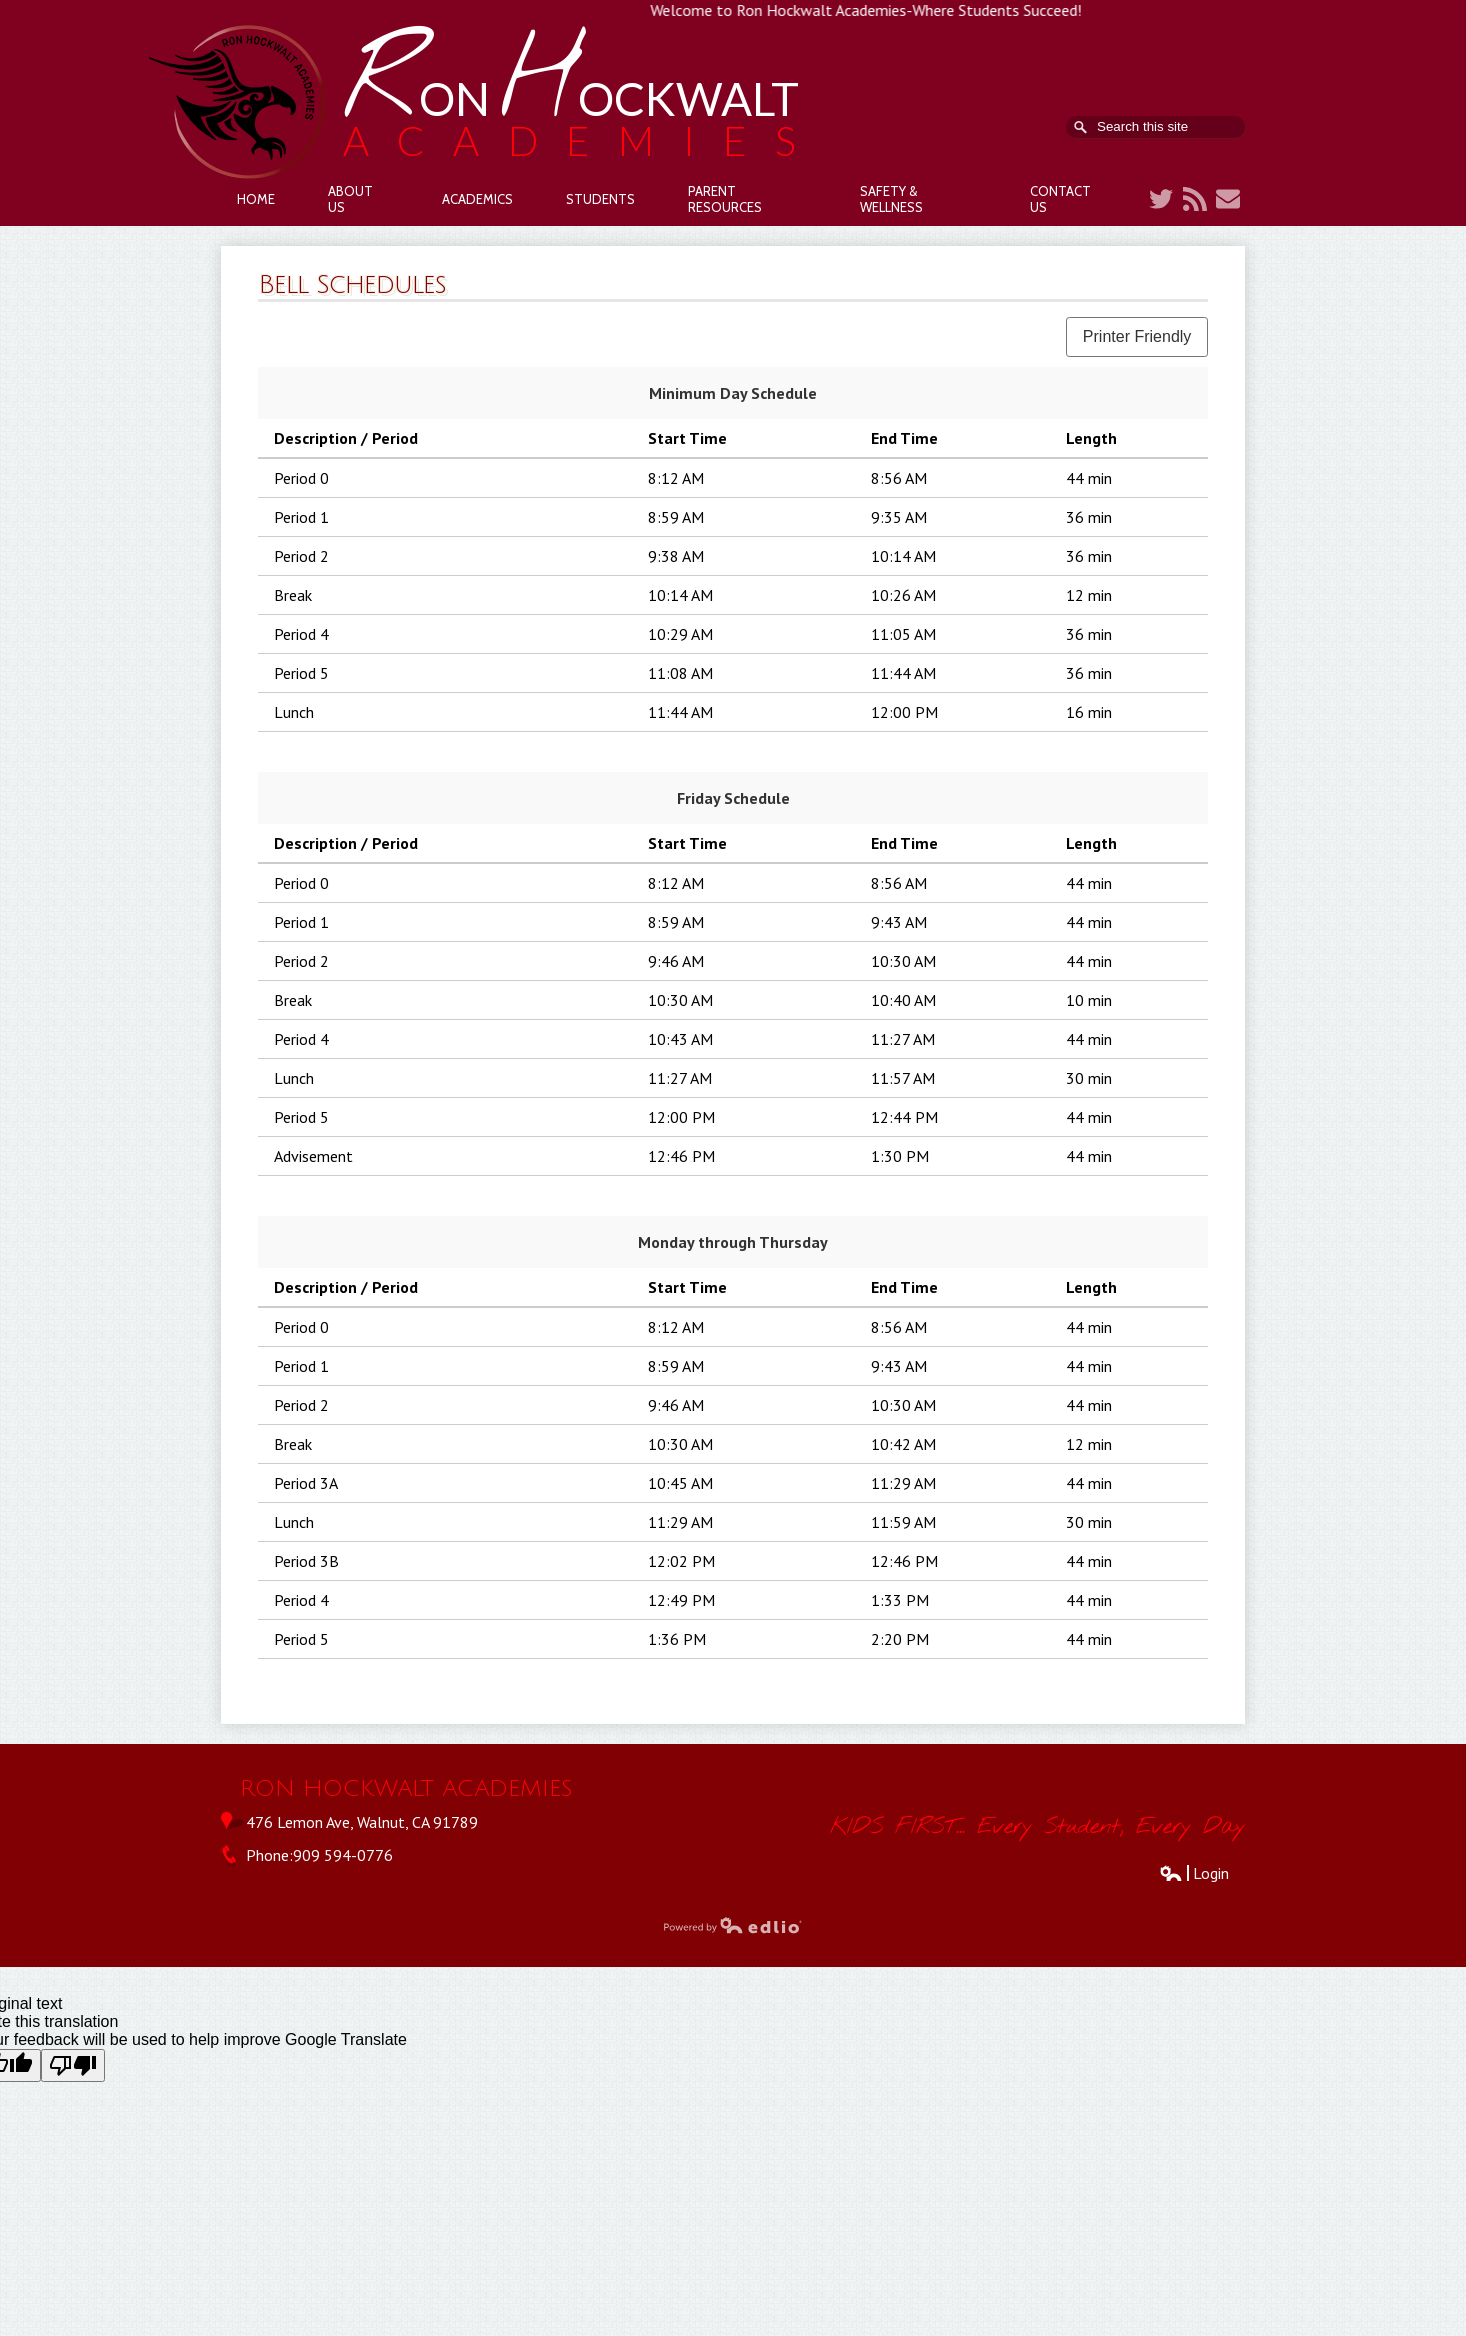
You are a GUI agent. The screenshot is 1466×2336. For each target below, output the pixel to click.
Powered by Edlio (733, 1925)
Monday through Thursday (733, 1242)
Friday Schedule (733, 798)
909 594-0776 (343, 1855)
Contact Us (1228, 199)
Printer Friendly (1137, 336)
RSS (1195, 199)
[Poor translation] (73, 2065)
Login (1194, 1873)
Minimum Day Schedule (733, 393)
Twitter (1161, 199)
